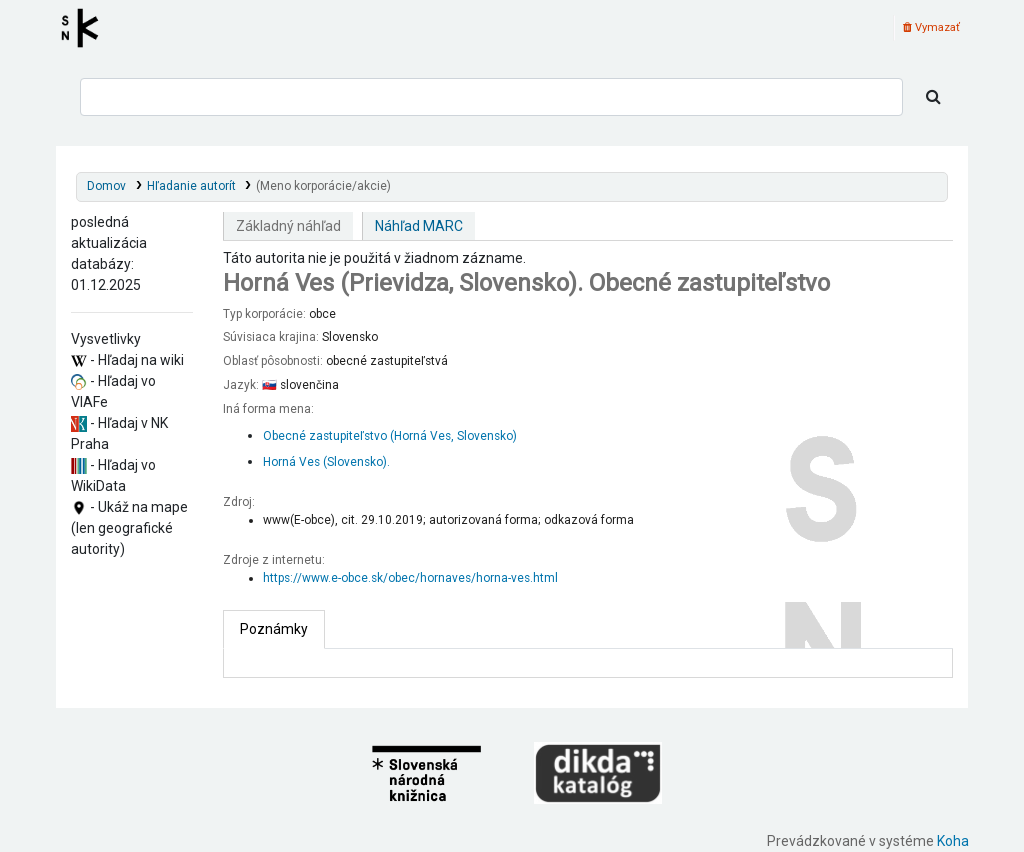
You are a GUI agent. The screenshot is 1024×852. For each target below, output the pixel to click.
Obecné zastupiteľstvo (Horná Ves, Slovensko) (390, 436)
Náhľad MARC (419, 226)
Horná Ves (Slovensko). (326, 462)
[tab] (274, 629)
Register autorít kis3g (86, 28)
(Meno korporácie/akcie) (323, 186)
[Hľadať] (933, 97)
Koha (953, 841)
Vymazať (931, 27)
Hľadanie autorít (191, 186)
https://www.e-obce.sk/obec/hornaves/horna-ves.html (410, 578)
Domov (106, 186)
